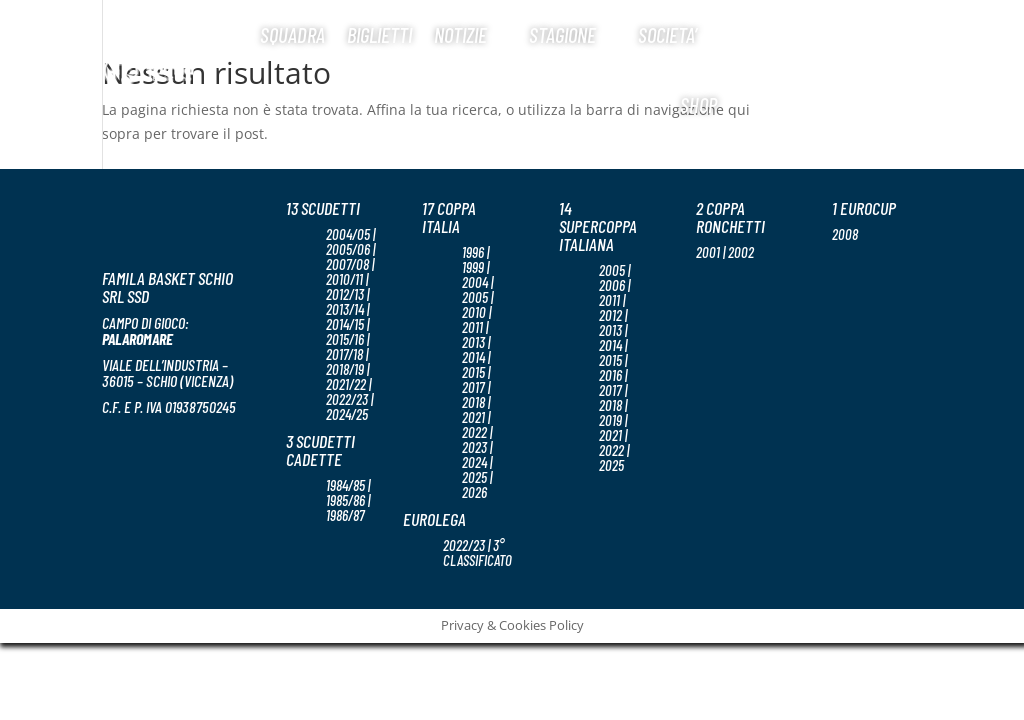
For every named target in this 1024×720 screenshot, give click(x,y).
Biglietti (379, 34)
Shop (698, 104)
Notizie (460, 34)
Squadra (292, 34)
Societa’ (667, 34)
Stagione (562, 34)
